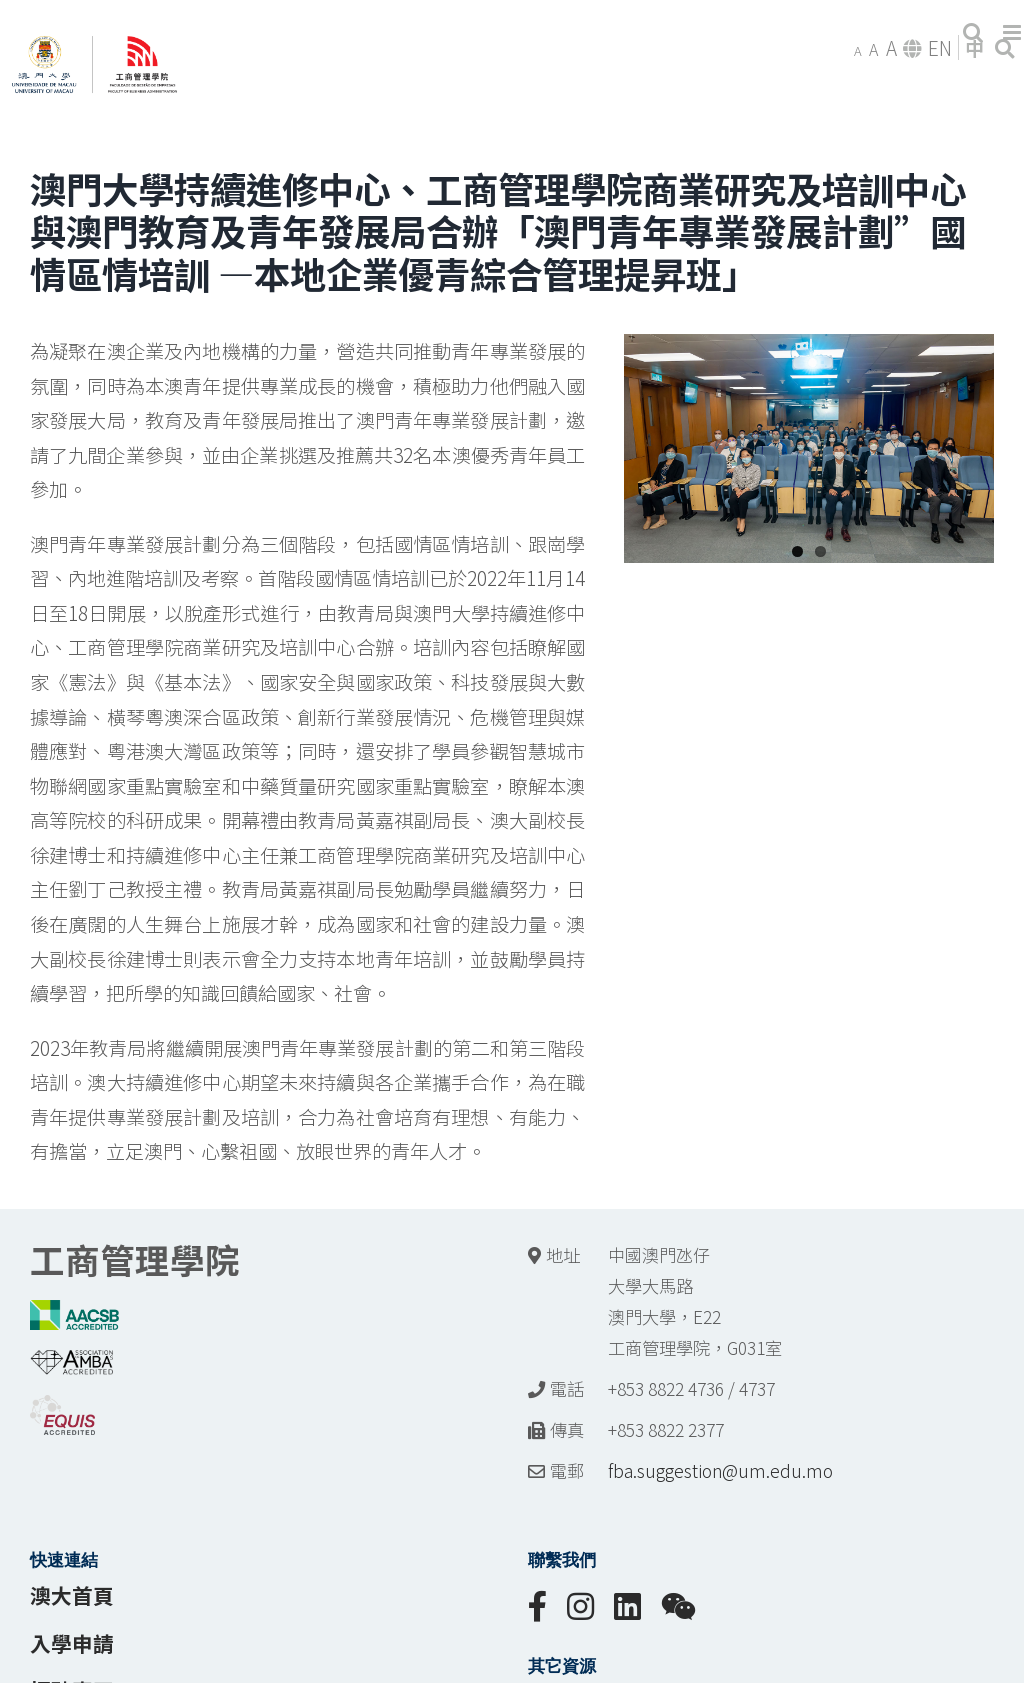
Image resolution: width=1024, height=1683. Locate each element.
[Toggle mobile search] (973, 32)
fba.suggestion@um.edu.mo (720, 1470)
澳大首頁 (72, 1595)
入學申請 (72, 1643)
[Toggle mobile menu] (1013, 32)
